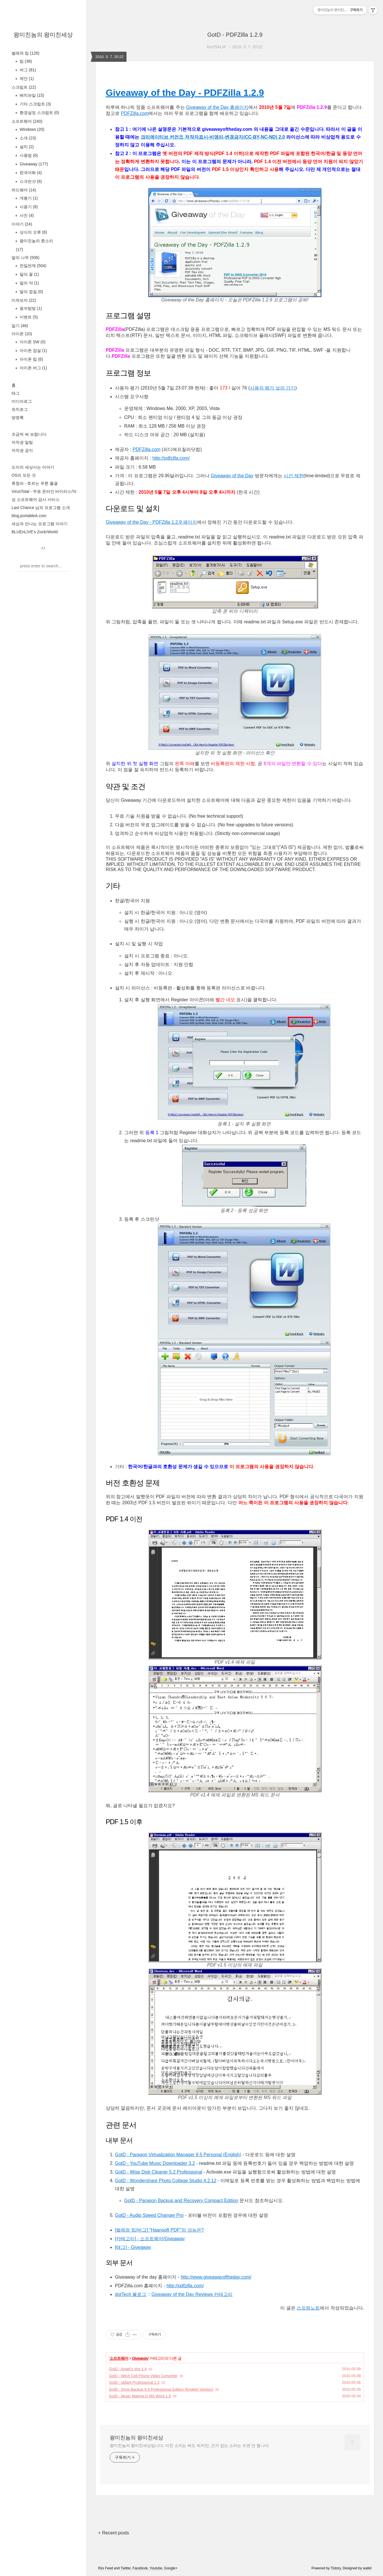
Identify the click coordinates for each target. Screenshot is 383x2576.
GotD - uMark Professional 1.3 (134, 2382)
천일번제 (32, 265)
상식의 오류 (32, 232)
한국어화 (30, 172)
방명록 (18, 417)
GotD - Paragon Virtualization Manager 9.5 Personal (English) (178, 2154)
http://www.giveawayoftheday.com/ (216, 2277)
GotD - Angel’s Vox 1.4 (128, 2369)
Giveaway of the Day (232, 475)
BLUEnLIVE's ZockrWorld (35, 532)
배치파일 (31, 95)
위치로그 (20, 409)
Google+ (170, 2568)
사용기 (28, 206)
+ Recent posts (113, 2532)
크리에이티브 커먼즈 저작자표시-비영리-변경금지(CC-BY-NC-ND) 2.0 (213, 137)
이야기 (22, 224)
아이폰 (22, 333)
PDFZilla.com (134, 113)
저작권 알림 (22, 442)
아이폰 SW (31, 342)
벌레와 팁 (25, 53)
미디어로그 (22, 401)
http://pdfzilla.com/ (171, 458)
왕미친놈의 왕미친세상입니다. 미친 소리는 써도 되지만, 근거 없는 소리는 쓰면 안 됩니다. (189, 2445)
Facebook (140, 2568)
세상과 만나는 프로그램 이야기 (40, 523)
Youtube (156, 2568)
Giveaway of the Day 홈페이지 (217, 107)
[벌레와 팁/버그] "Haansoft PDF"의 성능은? (159, 2230)
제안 (26, 78)
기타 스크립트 (34, 104)
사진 (26, 215)
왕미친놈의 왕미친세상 (43, 34)
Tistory (336, 2568)
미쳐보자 (24, 300)
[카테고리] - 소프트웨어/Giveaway (150, 2238)
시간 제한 (293, 475)
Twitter (126, 2568)
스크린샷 (30, 181)
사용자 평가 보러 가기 (272, 387)
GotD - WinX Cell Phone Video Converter (143, 2376)
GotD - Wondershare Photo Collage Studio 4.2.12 (165, 2180)
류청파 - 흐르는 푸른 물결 (35, 483)
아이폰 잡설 (32, 350)
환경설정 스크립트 (38, 112)
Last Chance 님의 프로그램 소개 (41, 507)
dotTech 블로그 (130, 2294)
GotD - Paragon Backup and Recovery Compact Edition (181, 2200)
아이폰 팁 (30, 359)
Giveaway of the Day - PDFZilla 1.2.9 (185, 92)
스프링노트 (308, 2307)
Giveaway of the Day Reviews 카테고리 (192, 2294)
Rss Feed (105, 2568)
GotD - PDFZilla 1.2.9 (234, 34)
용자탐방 (30, 308)
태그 (16, 393)
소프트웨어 (27, 121)
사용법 (28, 155)
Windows (31, 129)
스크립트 (24, 87)
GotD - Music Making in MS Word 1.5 (140, 2396)
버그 (27, 70)
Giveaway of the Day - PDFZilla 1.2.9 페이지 (151, 522)
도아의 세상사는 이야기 (33, 467)
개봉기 (28, 198)
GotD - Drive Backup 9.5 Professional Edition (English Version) (161, 2389)
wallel (367, 2568)
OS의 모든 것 (24, 475)
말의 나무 (25, 257)
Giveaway (33, 164)
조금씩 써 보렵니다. (29, 434)
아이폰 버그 (32, 368)
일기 (20, 325)
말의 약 (28, 283)
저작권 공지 (22, 450)
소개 (27, 138)
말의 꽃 (28, 274)
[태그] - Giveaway (133, 2247)
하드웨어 (24, 190)
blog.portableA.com (29, 515)
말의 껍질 (30, 291)
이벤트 (28, 317)
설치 (26, 146)
